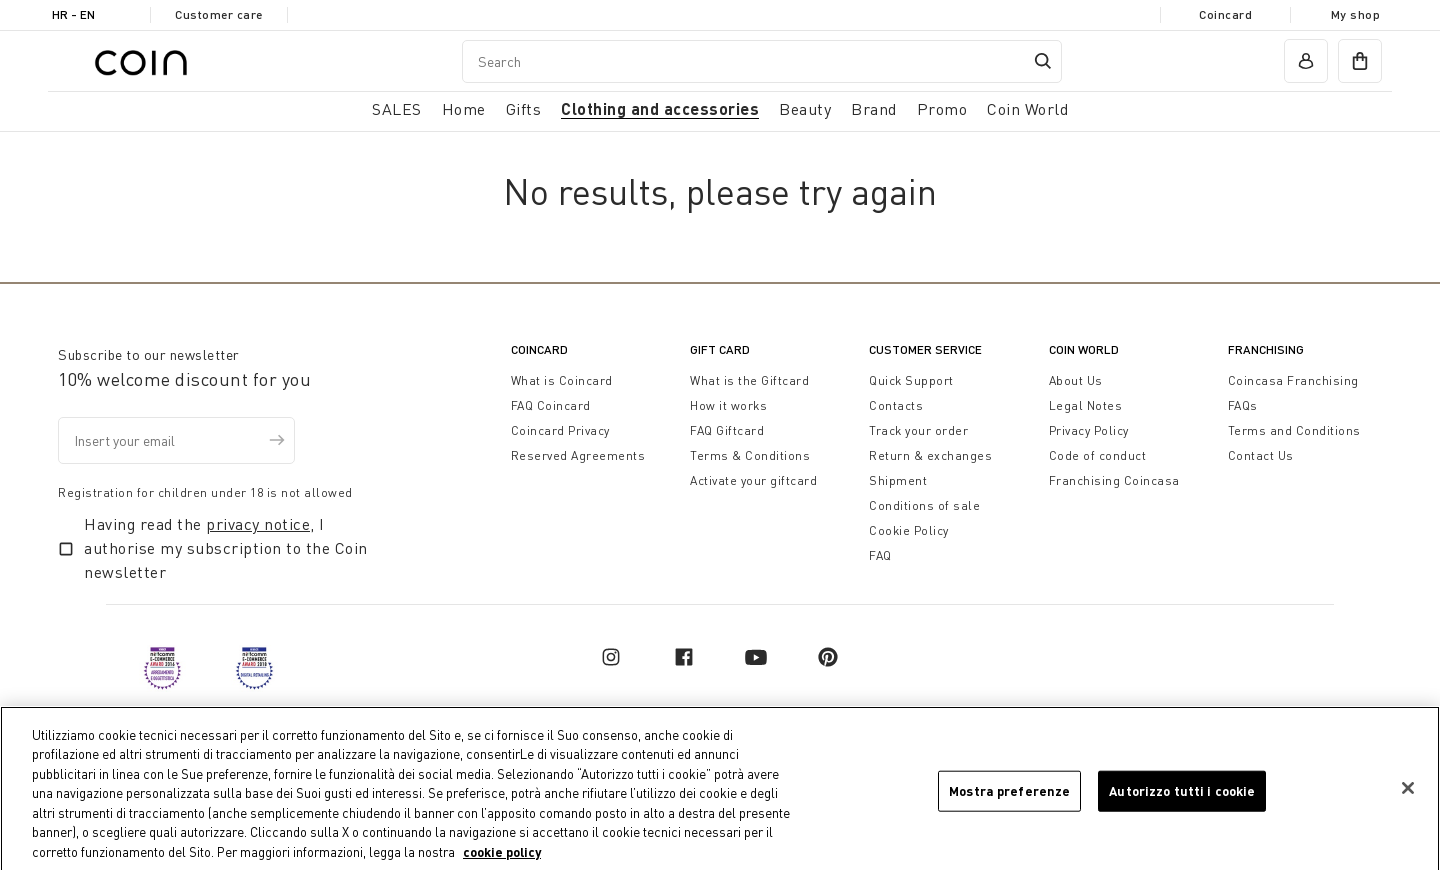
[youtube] (756, 657)
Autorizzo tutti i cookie (1182, 803)
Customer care (219, 14)
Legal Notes (1086, 405)
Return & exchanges (930, 455)
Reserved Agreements (578, 455)
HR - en (73, 14)
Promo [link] (942, 109)
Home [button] (464, 109)
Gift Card (720, 349)
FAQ (880, 555)
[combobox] (762, 61)
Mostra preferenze (1009, 803)
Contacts (896, 405)
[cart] (1360, 61)
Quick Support (911, 380)
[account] (1306, 61)
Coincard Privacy (560, 430)
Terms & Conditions (750, 455)
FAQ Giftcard (727, 430)
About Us (1076, 380)
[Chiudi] (1408, 800)
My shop (1356, 14)
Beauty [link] (805, 109)
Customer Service (925, 349)
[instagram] (611, 657)
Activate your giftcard (753, 480)
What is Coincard (562, 380)
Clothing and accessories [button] (660, 108)
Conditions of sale (924, 505)
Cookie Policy (909, 530)
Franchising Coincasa (1114, 480)
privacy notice (258, 524)
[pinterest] (828, 657)
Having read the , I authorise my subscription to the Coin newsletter (226, 548)
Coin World (1084, 349)
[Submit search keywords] (1043, 61)
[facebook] (684, 657)
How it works (728, 405)
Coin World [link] (1027, 109)
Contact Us (1261, 455)
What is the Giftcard (749, 380)
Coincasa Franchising (1293, 380)
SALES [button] (397, 109)
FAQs (1243, 405)
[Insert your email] (176, 440)
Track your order (918, 430)
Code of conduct (1098, 455)
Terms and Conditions (1294, 430)
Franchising (1266, 349)
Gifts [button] (524, 109)
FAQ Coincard (551, 405)
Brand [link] (874, 109)
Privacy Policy (1089, 430)
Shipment (898, 480)
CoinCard (539, 349)
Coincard (1225, 14)
